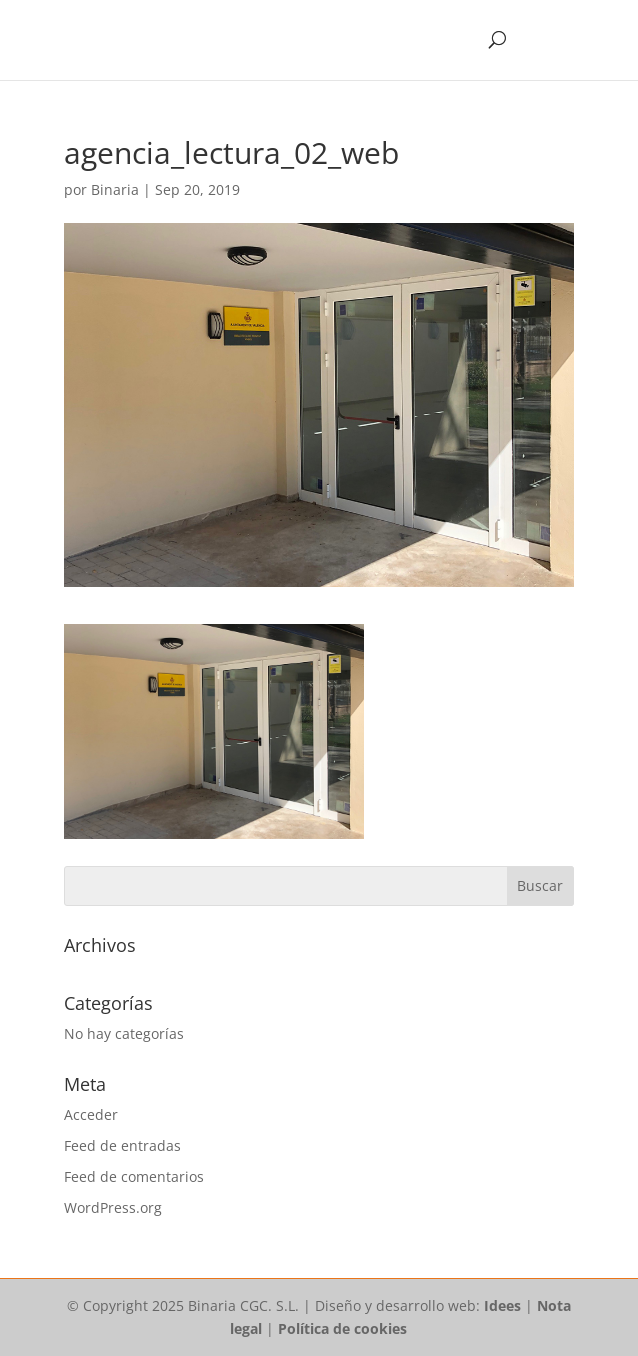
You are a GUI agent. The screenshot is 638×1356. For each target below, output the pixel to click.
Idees (502, 1305)
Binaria (115, 189)
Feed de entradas (122, 1145)
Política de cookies (342, 1328)
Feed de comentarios (134, 1176)
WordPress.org (113, 1207)
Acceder (91, 1114)
